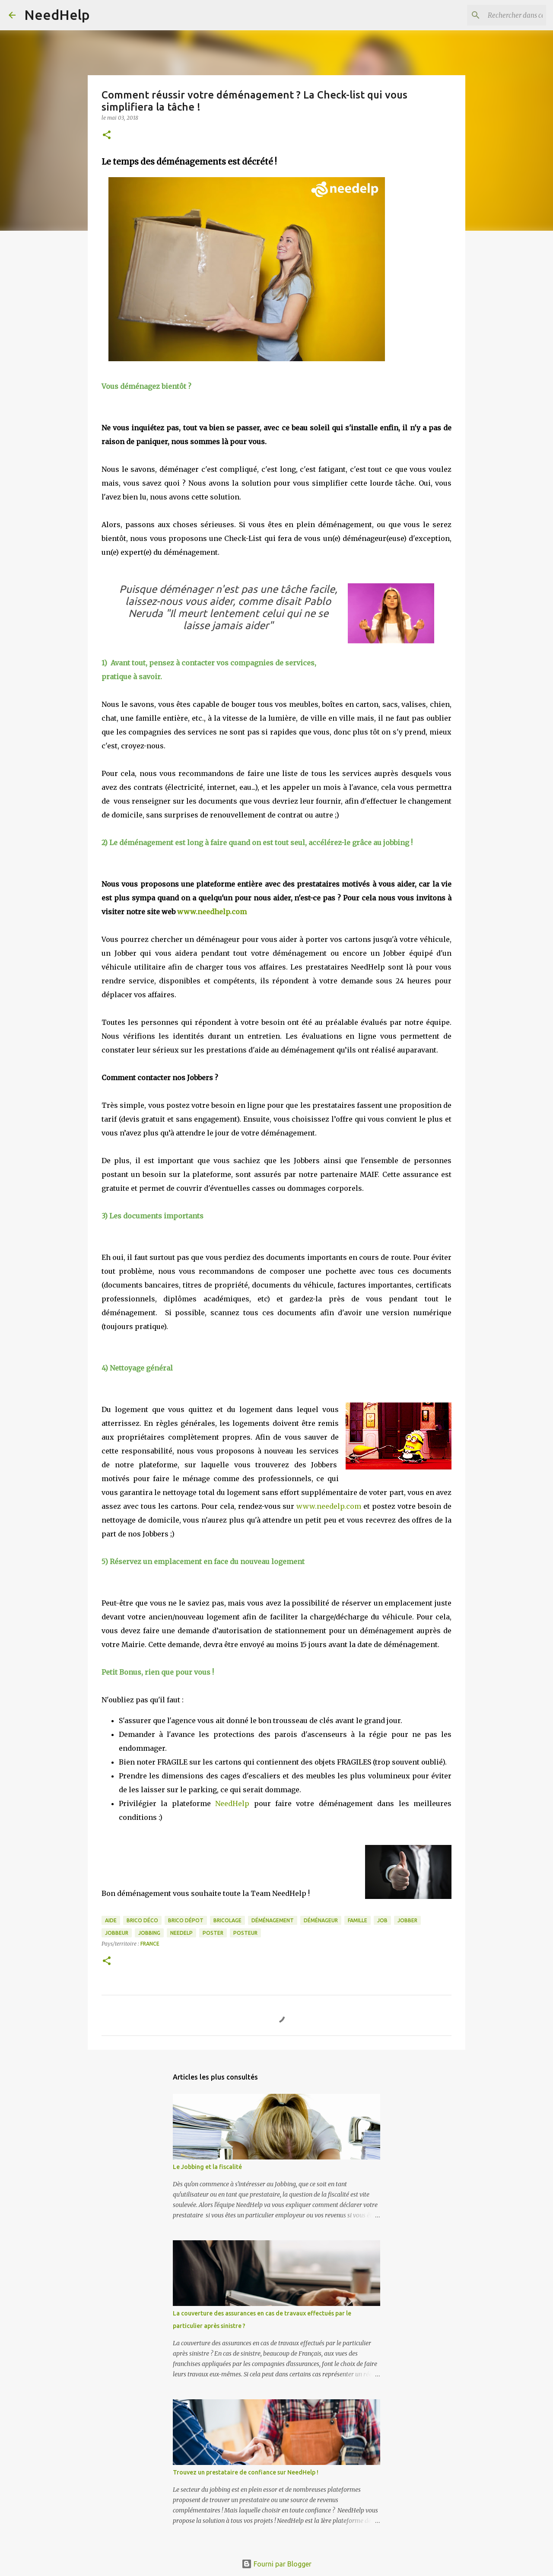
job (382, 1920)
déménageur (321, 1920)
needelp (181, 1933)
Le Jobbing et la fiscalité (207, 2166)
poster (213, 1933)
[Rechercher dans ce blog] (500, 15)
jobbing (149, 1933)
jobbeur (116, 1933)
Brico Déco (142, 1920)
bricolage (227, 1920)
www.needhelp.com (212, 911)
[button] (107, 135)
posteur (245, 1933)
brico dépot (185, 1920)
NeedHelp (57, 14)
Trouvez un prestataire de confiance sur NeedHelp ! (245, 2472)
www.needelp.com (328, 1506)
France (149, 1943)
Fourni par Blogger (276, 2564)
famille (357, 1920)
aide (111, 1920)
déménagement (272, 1920)
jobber (407, 1920)
